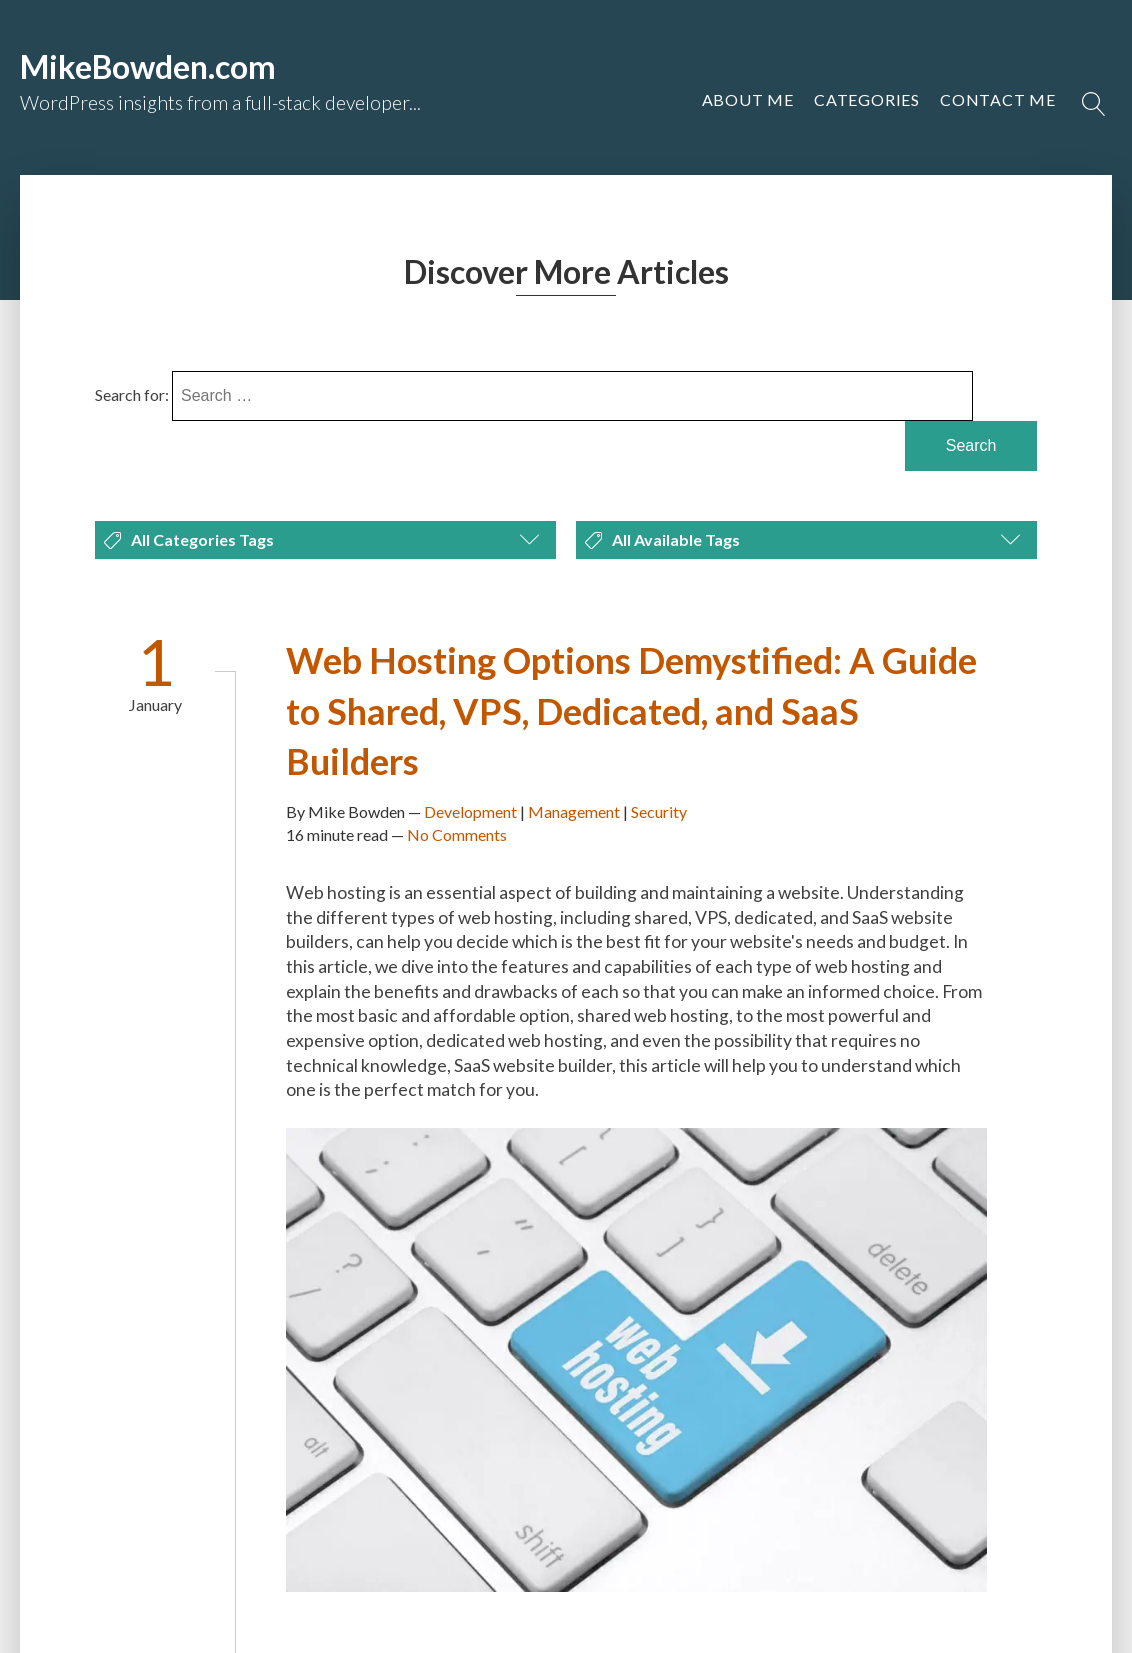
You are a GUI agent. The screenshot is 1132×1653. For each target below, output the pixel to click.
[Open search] (1094, 104)
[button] (998, 100)
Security (659, 811)
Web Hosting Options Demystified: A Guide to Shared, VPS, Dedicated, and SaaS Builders (631, 710)
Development (470, 811)
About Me (748, 99)
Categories (867, 99)
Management (574, 811)
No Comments (457, 834)
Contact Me (998, 99)
